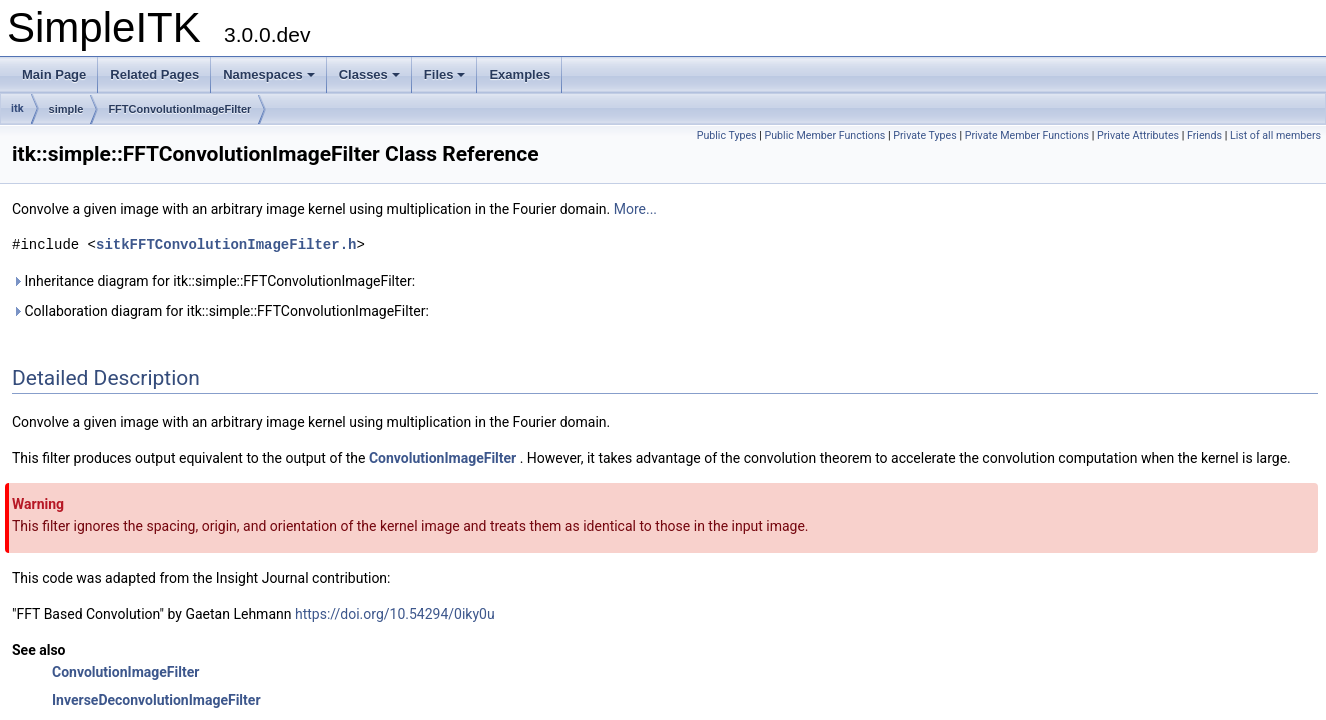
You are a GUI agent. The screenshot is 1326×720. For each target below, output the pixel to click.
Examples (519, 74)
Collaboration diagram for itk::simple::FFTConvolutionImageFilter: (220, 311)
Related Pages (154, 74)
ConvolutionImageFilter (442, 458)
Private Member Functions (1027, 135)
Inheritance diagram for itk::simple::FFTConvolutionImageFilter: (213, 281)
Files (445, 74)
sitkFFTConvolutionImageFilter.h (226, 244)
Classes (369, 74)
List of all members (1275, 135)
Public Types (727, 135)
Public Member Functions (825, 135)
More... (635, 209)
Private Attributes (1138, 135)
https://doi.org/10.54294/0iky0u (395, 614)
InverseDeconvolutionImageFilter (156, 700)
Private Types (925, 135)
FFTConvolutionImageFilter (179, 109)
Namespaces (269, 74)
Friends (1204, 135)
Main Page (54, 74)
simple (66, 109)
